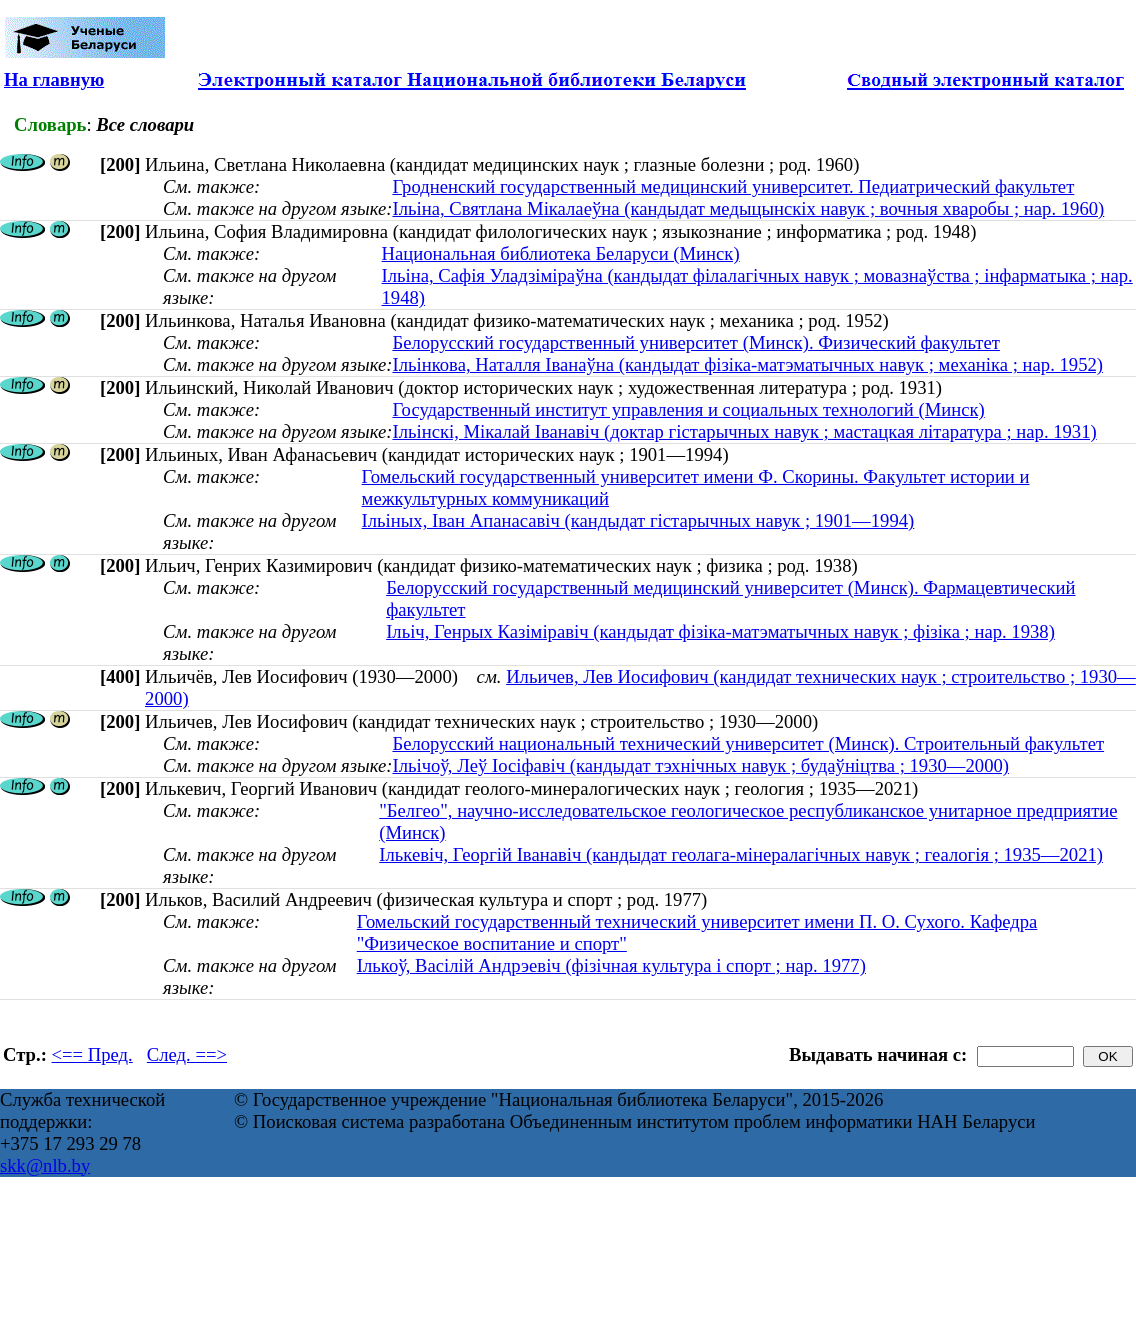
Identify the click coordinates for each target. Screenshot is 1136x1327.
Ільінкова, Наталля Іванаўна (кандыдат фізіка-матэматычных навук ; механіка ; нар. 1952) (747, 364)
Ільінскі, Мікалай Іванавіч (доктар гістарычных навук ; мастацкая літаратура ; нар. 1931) (744, 431)
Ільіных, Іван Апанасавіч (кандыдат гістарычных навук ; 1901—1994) (638, 520)
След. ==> (187, 1054)
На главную (54, 79)
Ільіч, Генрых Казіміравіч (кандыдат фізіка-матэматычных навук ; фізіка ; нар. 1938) (720, 631)
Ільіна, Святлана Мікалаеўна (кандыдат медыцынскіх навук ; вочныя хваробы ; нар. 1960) (748, 208)
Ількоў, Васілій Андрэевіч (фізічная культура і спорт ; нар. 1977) (611, 965)
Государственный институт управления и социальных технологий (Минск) (688, 409)
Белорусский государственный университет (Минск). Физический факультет (695, 342)
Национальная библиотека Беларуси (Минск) (561, 253)
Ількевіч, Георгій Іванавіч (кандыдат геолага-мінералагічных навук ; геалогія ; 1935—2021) (741, 854)
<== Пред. (92, 1054)
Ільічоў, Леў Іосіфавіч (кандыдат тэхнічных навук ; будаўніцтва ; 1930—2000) (700, 765)
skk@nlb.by (45, 1165)
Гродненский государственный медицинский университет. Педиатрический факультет (733, 186)
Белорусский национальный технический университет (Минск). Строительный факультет (748, 743)
